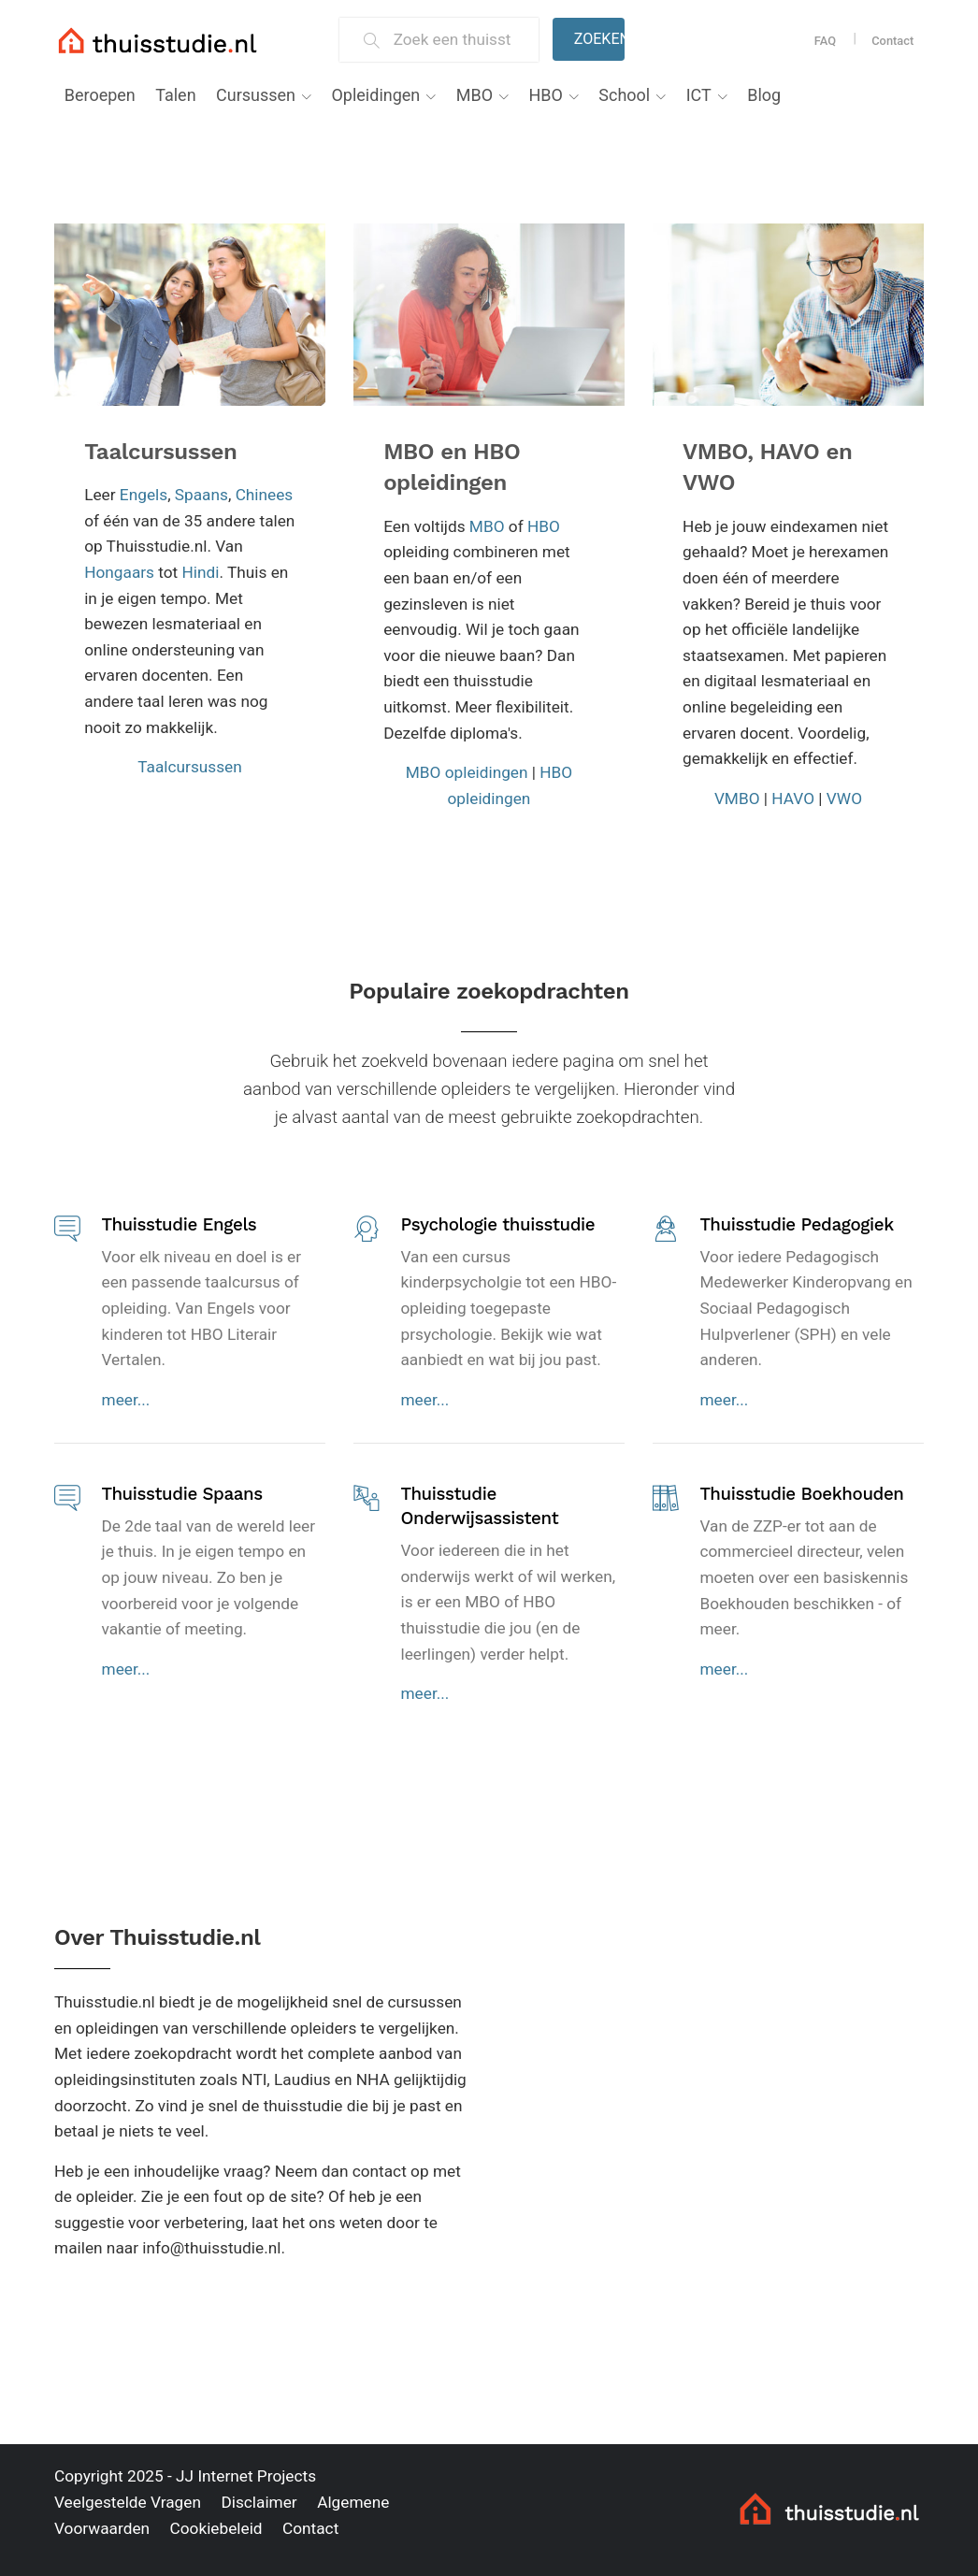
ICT (699, 95)
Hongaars (119, 572)
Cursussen (255, 95)
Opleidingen (375, 95)
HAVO (792, 798)
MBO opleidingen (467, 772)
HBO (545, 95)
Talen (175, 95)
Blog (764, 95)
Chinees (265, 494)
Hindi (201, 572)
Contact (892, 41)
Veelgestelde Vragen (127, 2502)
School (624, 95)
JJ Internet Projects (246, 2476)
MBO (474, 95)
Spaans (201, 494)
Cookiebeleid (215, 2528)
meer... (126, 1399)
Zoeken (599, 39)
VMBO (737, 798)
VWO (844, 798)
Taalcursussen (160, 452)
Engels (143, 494)
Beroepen (100, 95)
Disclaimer (258, 2502)
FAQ (825, 41)
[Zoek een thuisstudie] (458, 40)
